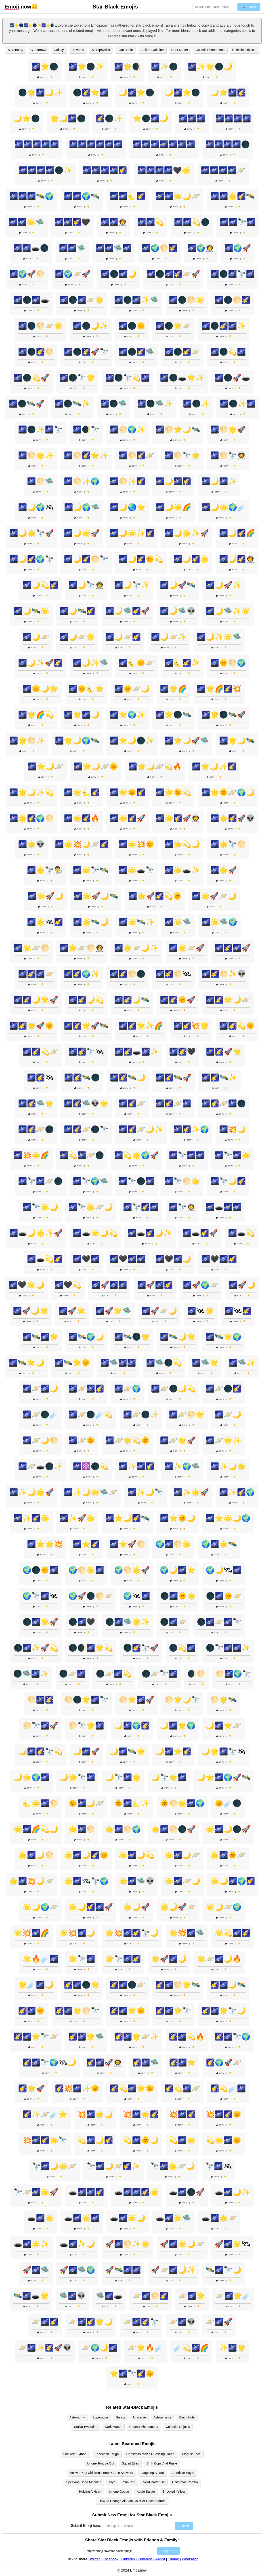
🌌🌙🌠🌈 (237, 533)
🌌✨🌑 (164, 67)
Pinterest (145, 2559)
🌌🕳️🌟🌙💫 (95, 1233)
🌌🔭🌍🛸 (91, 1181)
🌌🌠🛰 (40, 1077)
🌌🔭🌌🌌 (187, 1155)
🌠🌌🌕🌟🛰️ (177, 1985)
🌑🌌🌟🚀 (40, 1622)
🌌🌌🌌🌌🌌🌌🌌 (164, 144)
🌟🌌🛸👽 (137, 1881)
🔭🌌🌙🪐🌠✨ (113, 2166)
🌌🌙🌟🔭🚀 (31, 533)
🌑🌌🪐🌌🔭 (219, 1622)
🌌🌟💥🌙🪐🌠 (82, 844)
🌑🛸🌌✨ (31, 1674)
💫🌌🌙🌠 (95, 2140)
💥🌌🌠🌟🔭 (45, 2140)
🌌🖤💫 (67, 1285)
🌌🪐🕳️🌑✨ (40, 1466)
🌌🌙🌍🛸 (82, 507)
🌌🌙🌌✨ (219, 481)
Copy (41, 77)
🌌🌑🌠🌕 (36, 352)
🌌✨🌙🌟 (228, 1466)
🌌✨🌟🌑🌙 (210, 67)
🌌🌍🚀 (237, 248)
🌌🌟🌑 (44, 67)
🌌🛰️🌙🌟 (178, 1337)
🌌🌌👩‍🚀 (113, 222)
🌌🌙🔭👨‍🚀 (86, 585)
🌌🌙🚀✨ (223, 585)
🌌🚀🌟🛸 (113, 1311)
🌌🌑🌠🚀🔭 (86, 352)
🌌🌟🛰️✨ (137, 922)
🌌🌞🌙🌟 (40, 689)
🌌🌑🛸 (113, 404)
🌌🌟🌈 (173, 689)
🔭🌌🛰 (218, 2166)
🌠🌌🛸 (145, 2062)
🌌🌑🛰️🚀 (26, 404)
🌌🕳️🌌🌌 (223, 1207)
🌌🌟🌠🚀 (127, 818)
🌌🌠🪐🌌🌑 (223, 1103)
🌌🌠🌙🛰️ (132, 1000)
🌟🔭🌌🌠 (123, 1959)
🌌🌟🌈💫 (36, 715)
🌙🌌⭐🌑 (182, 92)
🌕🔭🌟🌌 (86, 1726)
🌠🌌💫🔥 (187, 2037)
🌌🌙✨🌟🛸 (219, 637)
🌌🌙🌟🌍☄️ (223, 507)
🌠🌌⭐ (182, 2062)
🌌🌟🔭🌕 (228, 844)
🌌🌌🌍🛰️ (82, 196)
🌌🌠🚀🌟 (224, 1052)
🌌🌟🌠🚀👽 (232, 818)
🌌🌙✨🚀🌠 (40, 663)
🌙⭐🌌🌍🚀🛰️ (223, 1777)
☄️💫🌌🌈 (191, 2348)
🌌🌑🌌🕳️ (31, 300)
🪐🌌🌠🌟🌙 (90, 2322)
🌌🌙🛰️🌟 (31, 611)
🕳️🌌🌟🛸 (173, 2218)
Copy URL (168, 2551)
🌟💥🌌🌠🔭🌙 (132, 1933)
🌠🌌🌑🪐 (127, 1985)
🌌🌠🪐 (132, 1103)
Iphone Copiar (119, 2491)
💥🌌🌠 (182, 2114)
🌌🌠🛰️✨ (219, 1077)
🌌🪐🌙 (228, 1414)
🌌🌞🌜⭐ (86, 689)
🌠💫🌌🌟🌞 (132, 2088)
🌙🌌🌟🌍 (178, 1726)
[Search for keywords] (214, 7)
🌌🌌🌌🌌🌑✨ (45, 170)
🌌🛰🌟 (200, 1311)
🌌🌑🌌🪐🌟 (81, 300)
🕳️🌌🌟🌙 (127, 2218)
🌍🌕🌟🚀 (132, 1570)
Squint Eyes (130, 2463)
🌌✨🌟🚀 (191, 1492)
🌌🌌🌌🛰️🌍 (31, 196)
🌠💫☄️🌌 (228, 2088)
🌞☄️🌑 (228, 1803)
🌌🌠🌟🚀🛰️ (86, 1026)
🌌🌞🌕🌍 (228, 663)
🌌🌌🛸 (72, 248)
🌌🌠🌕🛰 (173, 974)
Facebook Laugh (107, 2454)
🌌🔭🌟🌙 (40, 1207)
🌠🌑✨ (109, 118)
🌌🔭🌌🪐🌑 (40, 1181)
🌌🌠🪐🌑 (36, 1129)
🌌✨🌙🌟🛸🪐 (90, 1492)
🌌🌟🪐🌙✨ (136, 948)
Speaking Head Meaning (83, 2482)
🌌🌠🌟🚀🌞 (31, 1026)
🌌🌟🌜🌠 (82, 792)
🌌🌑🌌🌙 (118, 274)
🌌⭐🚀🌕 (127, 1544)
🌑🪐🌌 (72, 1674)
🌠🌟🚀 (31, 2088)
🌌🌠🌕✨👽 (223, 974)
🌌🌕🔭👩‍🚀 (228, 455)
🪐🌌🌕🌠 (150, 2296)
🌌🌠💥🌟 (191, 1026)
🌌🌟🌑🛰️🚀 (223, 715)
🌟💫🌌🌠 (232, 1933)
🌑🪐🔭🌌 (159, 1674)
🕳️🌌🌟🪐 (219, 2218)
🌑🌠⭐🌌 (91, 92)
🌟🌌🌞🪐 (228, 1855)
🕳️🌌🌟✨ (31, 2244)
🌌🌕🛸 (40, 481)
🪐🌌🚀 (219, 2322)
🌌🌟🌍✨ (127, 715)
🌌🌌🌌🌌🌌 (36, 144)
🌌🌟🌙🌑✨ (132, 741)
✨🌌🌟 (232, 2348)
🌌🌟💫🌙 (182, 844)
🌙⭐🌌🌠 (228, 92)
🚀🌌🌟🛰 (233, 2244)
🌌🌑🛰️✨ (72, 404)
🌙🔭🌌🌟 (123, 1777)
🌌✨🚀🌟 (77, 1518)
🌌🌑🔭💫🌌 (127, 378)
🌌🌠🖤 (182, 1052)
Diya (112, 2482)
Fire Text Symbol (75, 2454)
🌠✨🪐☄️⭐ (45, 2114)
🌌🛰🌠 (237, 1311)
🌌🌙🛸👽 (178, 611)
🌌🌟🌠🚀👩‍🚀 (177, 818)
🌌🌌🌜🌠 (127, 196)
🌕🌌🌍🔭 (233, 1674)
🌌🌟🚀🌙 (45, 896)
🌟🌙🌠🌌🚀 (90, 1907)
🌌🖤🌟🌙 (26, 1285)
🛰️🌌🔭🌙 (223, 2270)
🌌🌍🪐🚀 (73, 274)
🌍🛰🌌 (136, 1596)
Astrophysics (101, 50)
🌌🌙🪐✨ (169, 637)
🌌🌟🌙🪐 (45, 766)
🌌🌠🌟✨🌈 (141, 1026)
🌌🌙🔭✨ (132, 585)
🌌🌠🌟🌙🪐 (228, 1000)
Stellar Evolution (152, 50)
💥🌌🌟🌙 (95, 2114)
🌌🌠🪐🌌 (173, 1103)
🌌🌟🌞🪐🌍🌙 (228, 792)
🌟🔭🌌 (81, 1959)
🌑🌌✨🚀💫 (36, 1648)
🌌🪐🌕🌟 (187, 1414)
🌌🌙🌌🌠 (173, 481)
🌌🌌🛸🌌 (114, 248)
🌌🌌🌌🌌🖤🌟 (164, 170)
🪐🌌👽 (182, 2322)
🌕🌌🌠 (40, 1700)
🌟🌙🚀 (136, 1907)
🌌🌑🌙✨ (91, 326)
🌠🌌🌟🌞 (127, 2011)
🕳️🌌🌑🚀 (187, 2192)
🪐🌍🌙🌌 (99, 2348)
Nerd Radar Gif (154, 2482)
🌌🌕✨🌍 (82, 481)
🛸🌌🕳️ (109, 2296)
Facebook (110, 2559)
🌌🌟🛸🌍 (219, 922)
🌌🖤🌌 (86, 1259)
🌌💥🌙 (232, 1129)
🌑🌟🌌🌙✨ (40, 92)
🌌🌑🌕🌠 (232, 300)
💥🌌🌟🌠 (141, 2114)
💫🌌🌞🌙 (141, 2140)
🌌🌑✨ (196, 404)
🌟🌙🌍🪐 (40, 1907)
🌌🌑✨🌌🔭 (40, 429)
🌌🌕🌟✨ (36, 455)
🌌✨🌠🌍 (237, 1492)
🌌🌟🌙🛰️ (237, 741)
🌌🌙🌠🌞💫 (141, 559)
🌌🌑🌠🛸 (136, 352)
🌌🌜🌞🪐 (136, 663)
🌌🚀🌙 (242, 1285)
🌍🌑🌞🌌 (40, 1570)
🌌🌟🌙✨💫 (31, 792)
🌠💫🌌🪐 (182, 2088)
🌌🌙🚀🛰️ (178, 585)
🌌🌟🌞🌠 (127, 792)
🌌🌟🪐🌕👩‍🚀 (81, 948)
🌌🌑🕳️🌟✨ (182, 378)
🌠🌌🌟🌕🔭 (77, 2011)
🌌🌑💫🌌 (228, 352)
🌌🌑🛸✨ (155, 404)
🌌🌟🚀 (223, 870)
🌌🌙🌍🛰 (36, 507)
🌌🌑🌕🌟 (187, 300)
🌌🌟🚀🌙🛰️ (95, 896)
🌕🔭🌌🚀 (40, 1726)
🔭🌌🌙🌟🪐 (54, 2166)
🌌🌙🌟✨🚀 (186, 533)
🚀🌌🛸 (36, 2270)
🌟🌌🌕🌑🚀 (173, 1829)
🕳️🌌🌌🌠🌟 (136, 2192)
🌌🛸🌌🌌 (118, 1363)
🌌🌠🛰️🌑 (82, 1077)
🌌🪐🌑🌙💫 (173, 1389)
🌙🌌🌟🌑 (136, 92)
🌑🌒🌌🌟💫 (90, 1648)
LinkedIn (128, 2559)
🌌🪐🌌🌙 (40, 1389)
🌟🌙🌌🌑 (68, 118)
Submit (184, 2526)
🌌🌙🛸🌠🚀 (127, 611)
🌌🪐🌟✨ (223, 1440)
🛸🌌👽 (72, 2296)
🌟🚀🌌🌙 (169, 1959)
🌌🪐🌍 (127, 1389)
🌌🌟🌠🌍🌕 (31, 818)
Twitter (94, 2559)
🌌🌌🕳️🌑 (31, 248)
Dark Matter (179, 50)
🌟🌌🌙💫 (136, 1855)
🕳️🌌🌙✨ (232, 2192)
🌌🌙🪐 (36, 637)
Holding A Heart (90, 2491)
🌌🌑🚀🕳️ (232, 378)
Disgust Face (191, 2454)
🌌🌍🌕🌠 (159, 248)
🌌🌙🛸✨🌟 (228, 611)
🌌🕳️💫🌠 (45, 1259)
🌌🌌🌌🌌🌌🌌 (96, 144)
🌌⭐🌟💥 (45, 1544)
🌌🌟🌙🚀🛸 (186, 741)
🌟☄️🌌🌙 (36, 1985)
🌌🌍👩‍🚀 (200, 248)
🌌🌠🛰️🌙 (128, 1077)
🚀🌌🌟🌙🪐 (182, 2244)
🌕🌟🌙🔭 (182, 1700)
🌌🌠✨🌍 (191, 1129)
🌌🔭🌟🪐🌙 (90, 1207)
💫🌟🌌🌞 (223, 2140)
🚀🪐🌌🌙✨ (173, 2270)
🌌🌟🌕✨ (27, 741)
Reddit (160, 2559)
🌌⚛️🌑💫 (91, 1466)
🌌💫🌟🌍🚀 (136, 1155)
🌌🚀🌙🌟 (31, 1311)
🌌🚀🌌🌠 (155, 1285)
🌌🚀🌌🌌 (109, 1285)
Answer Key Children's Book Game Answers (101, 2473)
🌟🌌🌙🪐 (182, 1855)
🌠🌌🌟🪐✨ (136, 2037)
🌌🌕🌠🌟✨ (86, 455)
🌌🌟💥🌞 (136, 844)
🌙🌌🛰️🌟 (127, 1751)
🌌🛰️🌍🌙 (86, 1337)
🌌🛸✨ (242, 1363)
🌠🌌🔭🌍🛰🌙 (49, 2062)
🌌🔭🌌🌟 (232, 1155)
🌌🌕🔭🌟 (182, 455)
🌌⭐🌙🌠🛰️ (127, 1518)
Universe (77, 50)
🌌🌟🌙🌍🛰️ (77, 741)
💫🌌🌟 (182, 2140)
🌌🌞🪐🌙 (132, 689)
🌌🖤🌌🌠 (219, 1259)
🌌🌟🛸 (178, 922)
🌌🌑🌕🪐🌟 (40, 326)
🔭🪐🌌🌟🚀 (36, 2192)
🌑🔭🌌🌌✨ (228, 1648)
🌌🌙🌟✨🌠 (132, 533)
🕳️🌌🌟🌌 (82, 2218)
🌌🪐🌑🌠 (223, 1389)
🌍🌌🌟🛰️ (219, 1544)
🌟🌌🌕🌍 (123, 1829)
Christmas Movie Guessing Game (150, 2454)
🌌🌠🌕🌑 (127, 974)
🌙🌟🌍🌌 (31, 1777)
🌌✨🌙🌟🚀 (31, 1492)
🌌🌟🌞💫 (173, 792)
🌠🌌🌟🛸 (86, 2037)
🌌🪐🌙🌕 (40, 1440)
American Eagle (183, 2473)
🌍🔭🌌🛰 (40, 1596)
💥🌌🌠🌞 (223, 2114)
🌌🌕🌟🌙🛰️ (177, 429)
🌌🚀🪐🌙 (159, 1311)
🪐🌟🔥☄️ (145, 2348)
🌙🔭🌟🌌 (169, 1777)
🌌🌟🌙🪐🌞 (95, 766)
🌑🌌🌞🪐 (224, 1596)
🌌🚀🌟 (72, 1311)
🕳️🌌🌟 (40, 2218)
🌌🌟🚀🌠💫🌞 (155, 896)
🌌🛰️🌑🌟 (132, 1337)
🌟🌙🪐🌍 (223, 1907)
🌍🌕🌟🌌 (86, 1570)
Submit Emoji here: (86, 2526)
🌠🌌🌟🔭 (173, 2011)
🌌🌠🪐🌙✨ (141, 1129)
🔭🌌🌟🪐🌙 (172, 2166)
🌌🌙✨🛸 (91, 663)
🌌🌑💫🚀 (31, 378)
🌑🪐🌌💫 (114, 1674)
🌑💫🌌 (182, 1648)
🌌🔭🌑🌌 (136, 1181)
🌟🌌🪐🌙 (182, 1881)
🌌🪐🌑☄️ (40, 1414)
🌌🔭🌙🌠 (228, 1181)
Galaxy (59, 50)
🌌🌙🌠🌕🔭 (86, 559)
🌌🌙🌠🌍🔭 (31, 559)
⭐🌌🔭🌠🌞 (132, 2374)
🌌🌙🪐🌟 (77, 637)
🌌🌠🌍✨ (82, 974)
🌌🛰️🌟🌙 (26, 1363)
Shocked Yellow (174, 2491)
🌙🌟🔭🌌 (77, 1777)
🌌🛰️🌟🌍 (223, 1337)
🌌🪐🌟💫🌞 (127, 1440)
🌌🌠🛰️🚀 (173, 1077)
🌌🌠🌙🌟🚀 (36, 1000)
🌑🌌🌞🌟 (178, 1596)
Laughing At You (152, 2473)
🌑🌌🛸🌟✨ (127, 1622)
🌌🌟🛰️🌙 (91, 922)
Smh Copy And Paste (162, 2463)
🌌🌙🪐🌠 (123, 637)
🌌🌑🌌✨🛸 (136, 300)
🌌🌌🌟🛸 (26, 222)
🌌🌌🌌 (191, 118)
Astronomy (15, 50)
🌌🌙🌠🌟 (191, 559)
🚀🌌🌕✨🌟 (127, 2244)
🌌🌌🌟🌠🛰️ (232, 196)
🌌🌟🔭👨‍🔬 (45, 870)
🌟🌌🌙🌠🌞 (86, 1855)
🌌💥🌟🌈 (31, 1155)
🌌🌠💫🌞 (237, 1026)
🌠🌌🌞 (31, 2011)
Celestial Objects (244, 50)
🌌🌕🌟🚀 (228, 429)
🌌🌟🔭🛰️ (91, 870)
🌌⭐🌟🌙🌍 (228, 1518)
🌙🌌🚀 (86, 1751)
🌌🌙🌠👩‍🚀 (237, 559)
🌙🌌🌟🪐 (223, 1726)
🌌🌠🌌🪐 (36, 974)
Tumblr (173, 2559)
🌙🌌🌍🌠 (132, 1726)
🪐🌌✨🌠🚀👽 (45, 2348)
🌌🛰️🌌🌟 (40, 1337)
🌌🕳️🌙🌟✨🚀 (36, 1233)
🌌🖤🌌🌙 (173, 1259)
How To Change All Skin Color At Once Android (132, 2501)
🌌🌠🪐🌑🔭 (86, 1129)
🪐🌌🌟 (191, 2296)
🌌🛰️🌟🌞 (72, 1363)
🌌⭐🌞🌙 (178, 1518)
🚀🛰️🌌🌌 (123, 2270)
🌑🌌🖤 (81, 1622)
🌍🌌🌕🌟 (173, 1544)
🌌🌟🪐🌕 (31, 948)
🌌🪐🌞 (81, 1440)
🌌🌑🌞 (132, 326)
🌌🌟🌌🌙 (82, 715)
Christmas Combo (185, 2482)
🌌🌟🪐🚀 (187, 948)
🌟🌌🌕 (81, 1829)
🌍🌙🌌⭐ (178, 1570)
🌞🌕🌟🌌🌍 (182, 1803)
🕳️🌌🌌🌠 (86, 2192)
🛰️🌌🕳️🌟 (31, 2296)
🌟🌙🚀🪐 (178, 1907)
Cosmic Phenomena (210, 50)
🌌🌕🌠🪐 (136, 455)
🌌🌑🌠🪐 (182, 352)
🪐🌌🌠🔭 (141, 2322)
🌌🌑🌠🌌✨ (223, 326)
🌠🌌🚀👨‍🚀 (104, 2062)
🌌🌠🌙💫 (86, 1000)
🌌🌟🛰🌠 (45, 922)
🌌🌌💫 (150, 222)
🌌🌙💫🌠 (40, 585)
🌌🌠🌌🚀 (232, 948)
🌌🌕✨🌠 (127, 481)
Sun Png (129, 2482)
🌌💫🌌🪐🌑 (81, 1155)
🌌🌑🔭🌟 (77, 378)
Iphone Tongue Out (100, 2463)
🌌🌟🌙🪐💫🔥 (155, 766)
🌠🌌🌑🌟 (82, 1985)
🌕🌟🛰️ (223, 1700)
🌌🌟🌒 (127, 67)
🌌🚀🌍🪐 (201, 1285)
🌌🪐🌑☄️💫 (90, 1414)
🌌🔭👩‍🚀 (182, 1207)
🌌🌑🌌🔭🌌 (232, 274)
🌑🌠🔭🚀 (141, 1648)
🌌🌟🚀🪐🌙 (214, 896)
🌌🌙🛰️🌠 (77, 611)
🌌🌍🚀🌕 (27, 274)
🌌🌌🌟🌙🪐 (177, 196)
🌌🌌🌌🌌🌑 (227, 144)
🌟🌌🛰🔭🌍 (86, 1881)
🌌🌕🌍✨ (127, 429)
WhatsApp (190, 2559)
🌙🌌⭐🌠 (173, 1751)
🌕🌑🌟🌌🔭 (86, 1700)
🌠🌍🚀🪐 (224, 2062)
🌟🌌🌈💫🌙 (36, 1829)
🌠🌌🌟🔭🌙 (223, 2011)
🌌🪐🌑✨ (141, 1414)
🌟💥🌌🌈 (31, 1933)
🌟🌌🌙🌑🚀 (228, 1829)
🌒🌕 (196, 1674)
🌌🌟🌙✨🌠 (214, 766)
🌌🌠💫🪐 (40, 1052)
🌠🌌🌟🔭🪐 (36, 2037)
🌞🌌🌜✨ (132, 1803)
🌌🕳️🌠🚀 (200, 1233)
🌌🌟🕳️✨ (182, 870)
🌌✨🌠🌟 (31, 1518)
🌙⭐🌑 (26, 118)
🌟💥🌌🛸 (187, 1933)
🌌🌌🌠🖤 (72, 222)
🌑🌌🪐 (173, 1622)
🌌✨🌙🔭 (145, 1492)
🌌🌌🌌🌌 (233, 118)
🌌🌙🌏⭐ (128, 507)
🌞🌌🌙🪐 (86, 1803)
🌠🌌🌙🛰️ (228, 1985)
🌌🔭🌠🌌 (141, 1207)
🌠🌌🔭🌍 (232, 2037)
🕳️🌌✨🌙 (77, 2244)
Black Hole (125, 50)
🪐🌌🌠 (44, 2322)
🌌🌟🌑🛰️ (173, 715)
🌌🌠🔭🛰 (86, 1052)
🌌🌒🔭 (86, 429)
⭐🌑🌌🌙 (150, 118)
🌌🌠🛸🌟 (36, 1103)
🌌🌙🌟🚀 (82, 533)
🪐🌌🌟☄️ (233, 2296)
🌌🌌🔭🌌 (238, 222)
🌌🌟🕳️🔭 (136, 870)
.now (17, 7)
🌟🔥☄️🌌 (40, 1959)
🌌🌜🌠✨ (182, 663)
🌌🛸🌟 (205, 1363)
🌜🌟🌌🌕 (40, 1803)
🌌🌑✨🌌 (238, 404)
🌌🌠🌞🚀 (178, 1000)
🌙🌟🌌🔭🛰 (223, 1751)
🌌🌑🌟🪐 (173, 326)
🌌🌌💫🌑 (192, 222)
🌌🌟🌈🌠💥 (219, 689)
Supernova (38, 50)
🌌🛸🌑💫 (164, 1363)
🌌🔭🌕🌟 (182, 1181)
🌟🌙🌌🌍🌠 (232, 1881)
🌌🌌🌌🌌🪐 (223, 170)
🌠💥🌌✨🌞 (77, 2088)
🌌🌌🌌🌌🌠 (104, 170)
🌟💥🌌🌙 (77, 1933)
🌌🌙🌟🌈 (173, 507)
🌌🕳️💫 (241, 1233)
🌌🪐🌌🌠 (86, 1389)
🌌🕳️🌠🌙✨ (150, 1233)
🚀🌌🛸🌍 (77, 2270)
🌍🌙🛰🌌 (224, 1570)
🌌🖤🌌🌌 (127, 1259)
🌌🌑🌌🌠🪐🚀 (173, 274)
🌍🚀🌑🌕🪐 (90, 1596)
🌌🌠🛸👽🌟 (86, 1103)
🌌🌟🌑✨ (86, 67)
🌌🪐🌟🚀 (178, 1440)
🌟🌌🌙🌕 (36, 1855)
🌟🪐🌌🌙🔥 (219, 1959)
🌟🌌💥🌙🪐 (31, 1881)
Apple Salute (146, 2491)
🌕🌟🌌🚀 (136, 1700)
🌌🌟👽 (31, 844)
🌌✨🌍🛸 (182, 1466)
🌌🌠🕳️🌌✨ (136, 1052)
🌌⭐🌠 (86, 1544)
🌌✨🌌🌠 (136, 1466)
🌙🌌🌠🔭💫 (40, 1751)
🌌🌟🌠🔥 (82, 818)
